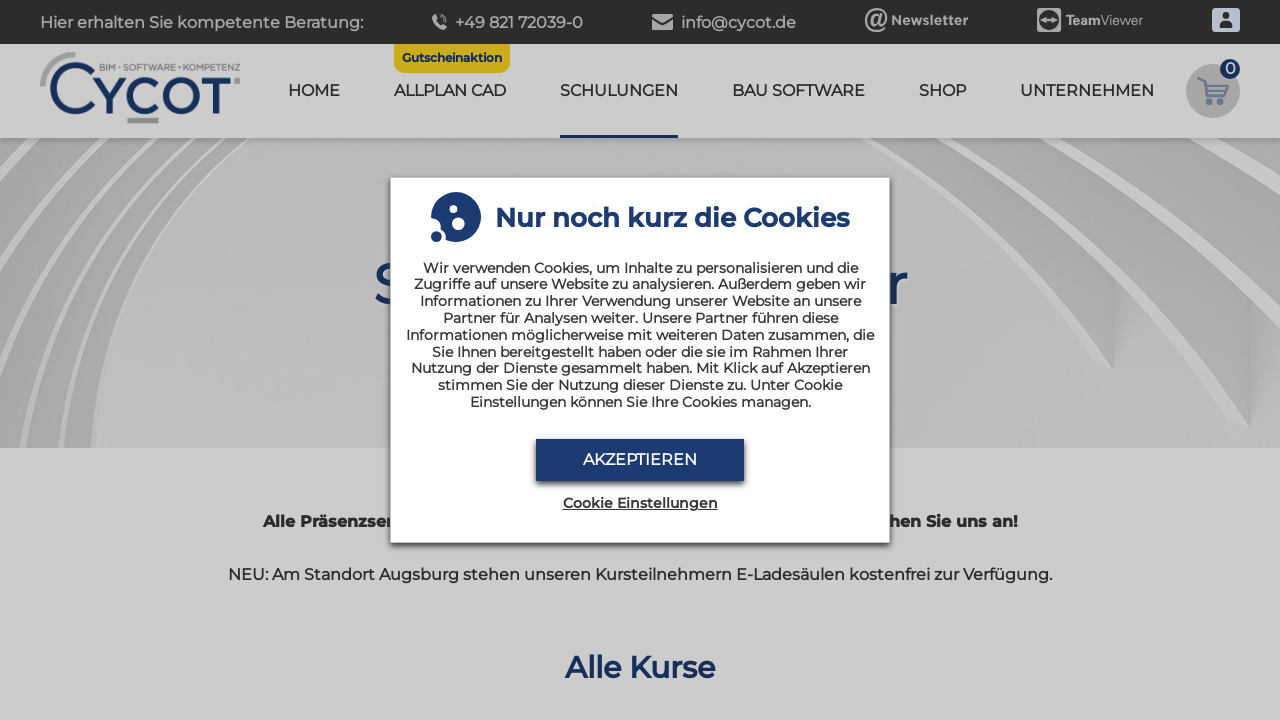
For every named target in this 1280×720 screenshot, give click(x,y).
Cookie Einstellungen (640, 503)
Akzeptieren (640, 459)
